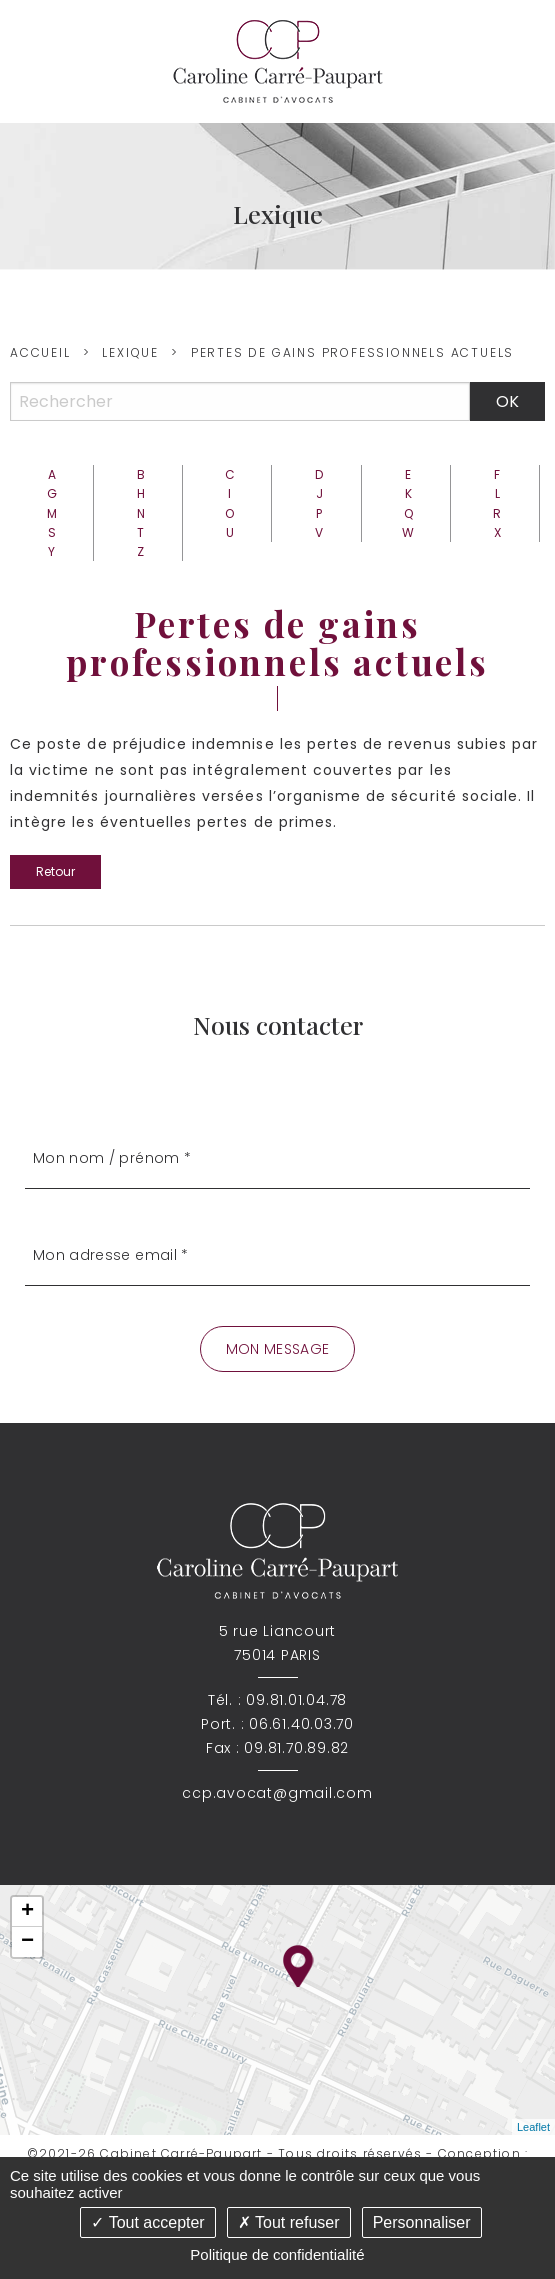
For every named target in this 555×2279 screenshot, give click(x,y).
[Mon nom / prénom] (277, 1158)
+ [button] (27, 1912)
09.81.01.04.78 (296, 1700)
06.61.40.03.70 (301, 1724)
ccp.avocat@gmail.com (277, 1793)
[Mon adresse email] (277, 1255)
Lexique (130, 352)
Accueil (40, 352)
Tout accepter (147, 2222)
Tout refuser (289, 2222)
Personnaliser (422, 2222)
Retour (55, 871)
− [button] (27, 1942)
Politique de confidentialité (277, 2254)
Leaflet (533, 2127)
